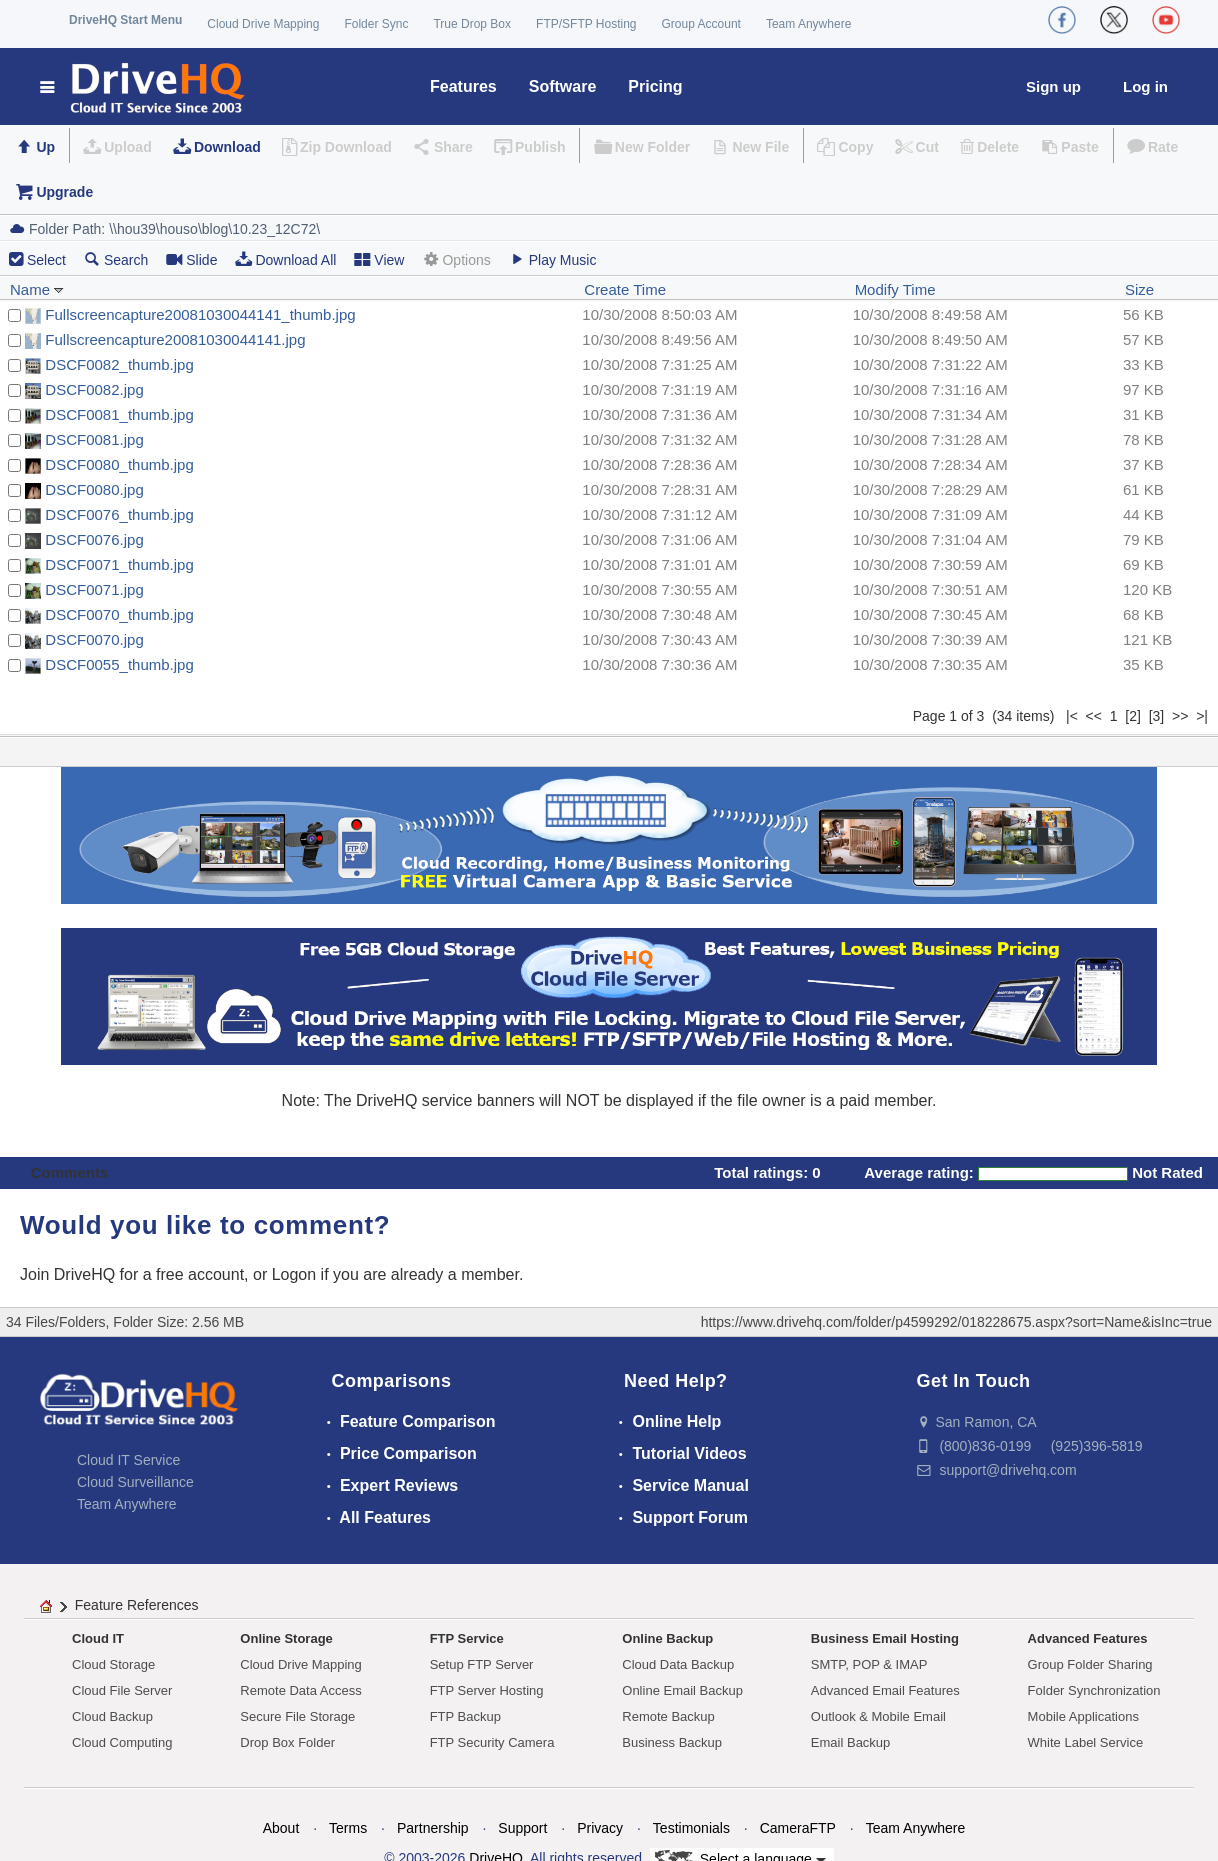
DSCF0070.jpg (94, 639)
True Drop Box (472, 24)
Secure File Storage (297, 1716)
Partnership (433, 1828)
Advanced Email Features (885, 1690)
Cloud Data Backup (678, 1664)
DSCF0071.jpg (94, 589)
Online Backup (667, 1638)
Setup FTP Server (482, 1664)
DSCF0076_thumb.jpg (119, 514)
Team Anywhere (808, 24)
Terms (348, 1828)
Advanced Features (1088, 1638)
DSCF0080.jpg (94, 489)
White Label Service (1086, 1742)
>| (1202, 716)
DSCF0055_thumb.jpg (119, 664)
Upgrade (64, 192)
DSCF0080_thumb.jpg (119, 464)
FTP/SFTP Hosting (586, 24)
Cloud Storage (113, 1664)
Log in (1145, 86)
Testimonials (691, 1828)
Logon (294, 1274)
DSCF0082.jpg (94, 389)
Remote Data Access (300, 1690)
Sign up (1053, 86)
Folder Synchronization (1094, 1690)
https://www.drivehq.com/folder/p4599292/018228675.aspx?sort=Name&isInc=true (956, 1322)
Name (37, 289)
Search (116, 259)
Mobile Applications (1083, 1716)
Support (522, 1828)
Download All (285, 259)
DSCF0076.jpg (94, 539)
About (281, 1828)
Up (45, 147)
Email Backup (850, 1742)
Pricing (655, 86)
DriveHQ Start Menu (125, 20)
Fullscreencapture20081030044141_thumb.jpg (200, 314)
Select (46, 260)
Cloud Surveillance (135, 1482)
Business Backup (672, 1742)
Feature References (137, 1605)
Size (1139, 289)
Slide (191, 259)
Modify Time (895, 289)
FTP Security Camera (492, 1742)
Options (456, 259)
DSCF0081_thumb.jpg (119, 414)
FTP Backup (465, 1716)
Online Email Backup (682, 1690)
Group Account (701, 24)
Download (227, 147)
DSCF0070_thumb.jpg (119, 614)
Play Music (553, 259)
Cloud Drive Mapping (263, 24)
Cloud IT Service (128, 1460)
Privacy (600, 1828)
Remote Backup (668, 1716)
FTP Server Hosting (487, 1690)
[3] (1157, 716)
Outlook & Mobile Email (878, 1716)
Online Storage (286, 1638)
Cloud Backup (112, 1716)
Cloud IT (98, 1638)
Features (463, 86)
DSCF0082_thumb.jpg (119, 364)
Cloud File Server (122, 1690)
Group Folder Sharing (1090, 1664)
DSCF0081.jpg (94, 439)
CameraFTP (798, 1828)
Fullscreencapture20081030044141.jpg (175, 339)
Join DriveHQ (70, 1274)
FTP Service (467, 1638)
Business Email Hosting (885, 1638)
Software (563, 86)
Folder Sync (376, 24)
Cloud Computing (122, 1742)
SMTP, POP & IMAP (869, 1664)
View (379, 259)
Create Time (625, 289)
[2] (1133, 716)
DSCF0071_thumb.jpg (119, 564)
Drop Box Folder (287, 1742)
